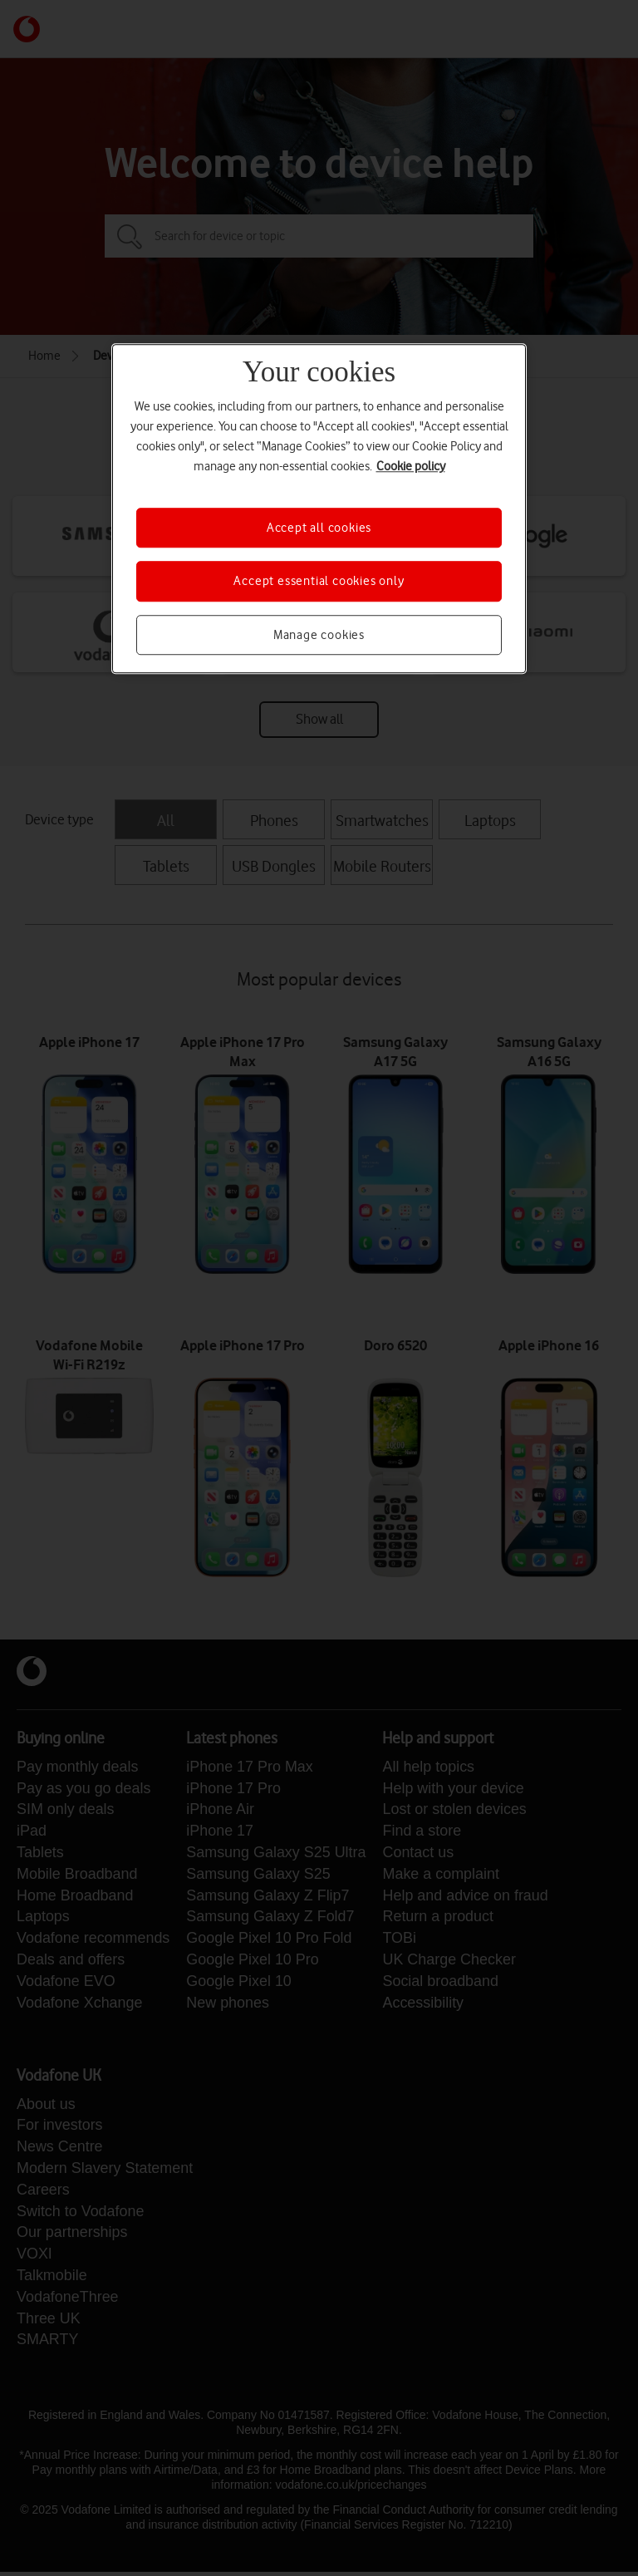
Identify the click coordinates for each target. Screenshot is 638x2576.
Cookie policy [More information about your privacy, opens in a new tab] (410, 466)
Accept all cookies (319, 527)
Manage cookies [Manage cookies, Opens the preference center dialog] (319, 634)
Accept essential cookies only (318, 581)
